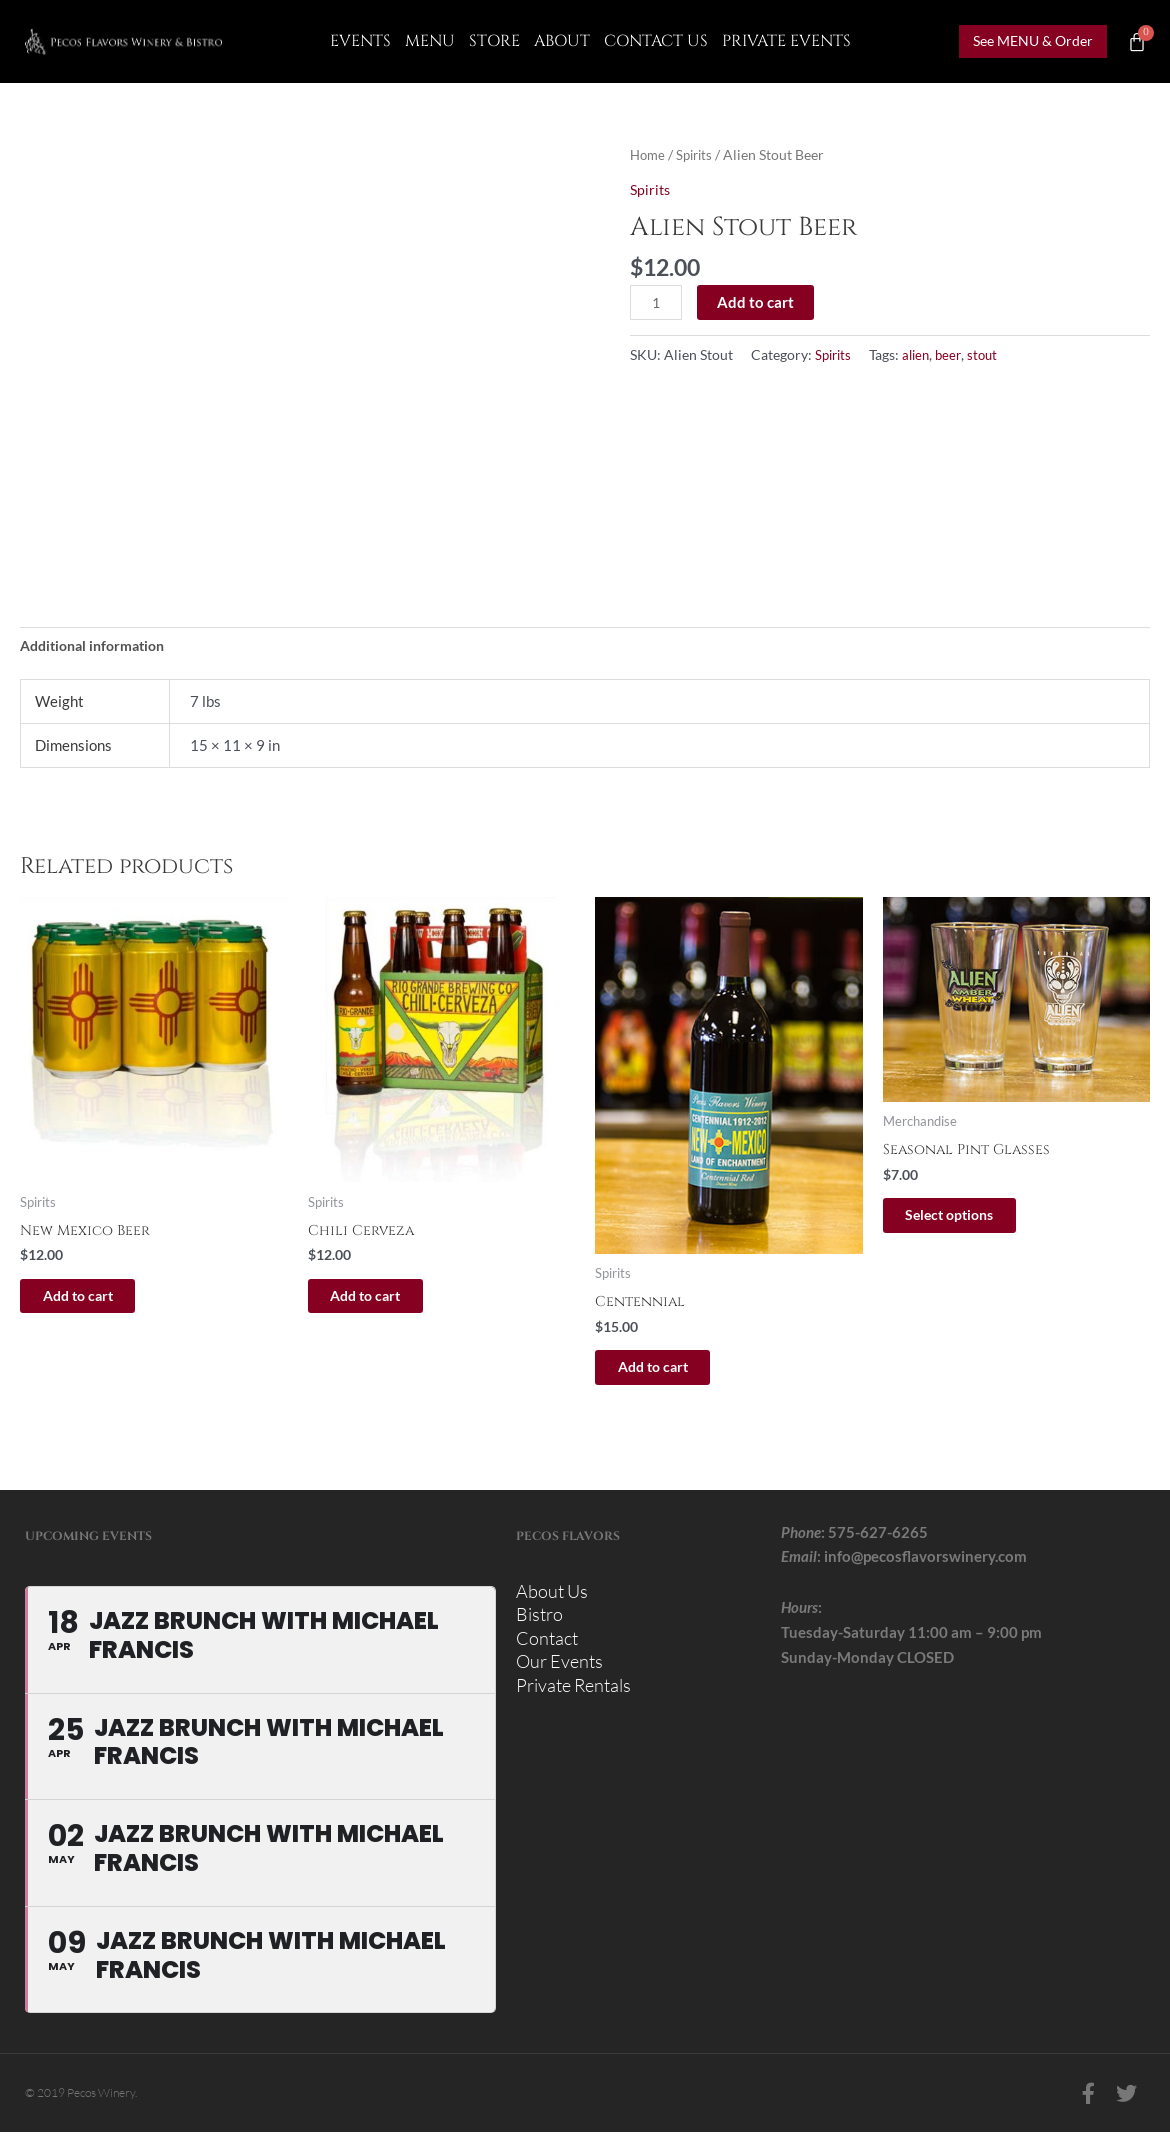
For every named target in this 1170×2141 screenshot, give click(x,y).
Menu (430, 41)
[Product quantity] (657, 303)
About (562, 41)
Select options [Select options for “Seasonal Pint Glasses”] (971, 1220)
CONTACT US (656, 41)
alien (921, 355)
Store (494, 41)
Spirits (699, 154)
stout (992, 355)
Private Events (786, 41)
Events (360, 41)
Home (649, 154)
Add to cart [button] (98, 1301)
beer (956, 355)
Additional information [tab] (99, 646)
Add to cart (758, 302)
